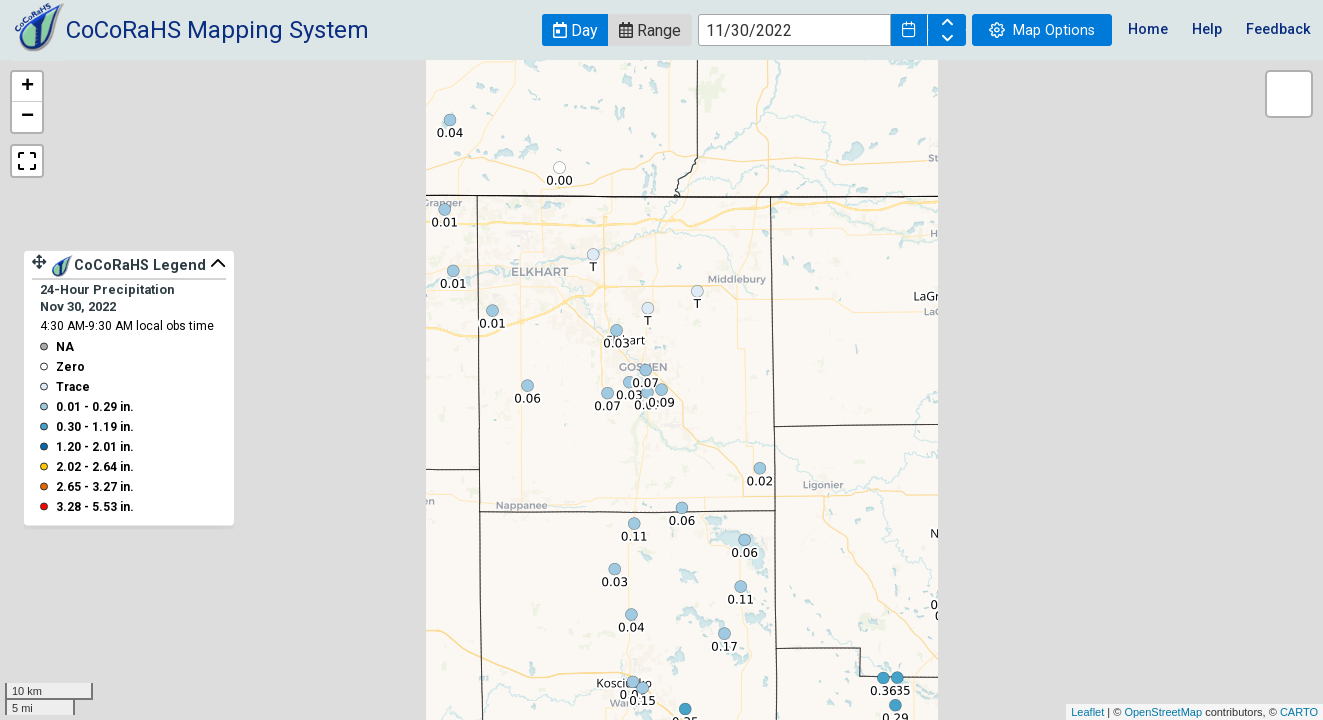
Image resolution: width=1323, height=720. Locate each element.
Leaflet (1087, 712)
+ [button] (27, 87)
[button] (575, 30)
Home (1148, 29)
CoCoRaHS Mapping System (217, 30)
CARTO (1299, 712)
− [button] (27, 117)
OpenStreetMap (1163, 712)
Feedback (1278, 29)
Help (1207, 29)
